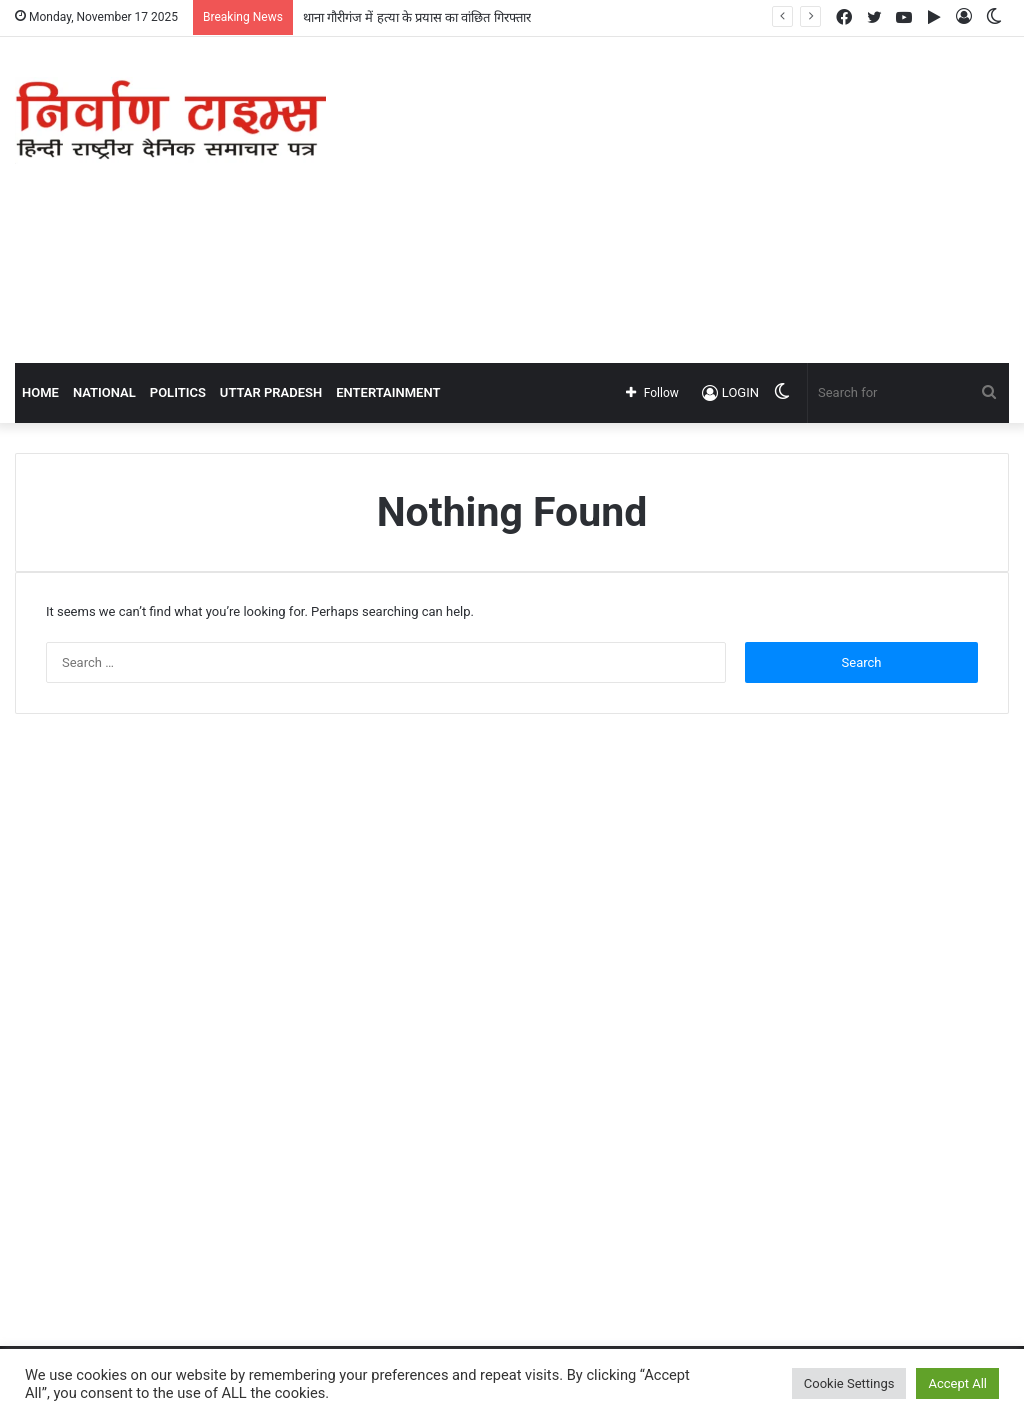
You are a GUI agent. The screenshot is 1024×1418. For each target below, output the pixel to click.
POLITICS (178, 392)
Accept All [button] (957, 1383)
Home (40, 392)
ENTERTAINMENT (388, 392)
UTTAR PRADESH (271, 392)
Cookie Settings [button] (849, 1383)
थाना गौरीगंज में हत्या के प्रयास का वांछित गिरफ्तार (417, 17)
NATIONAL (104, 392)
